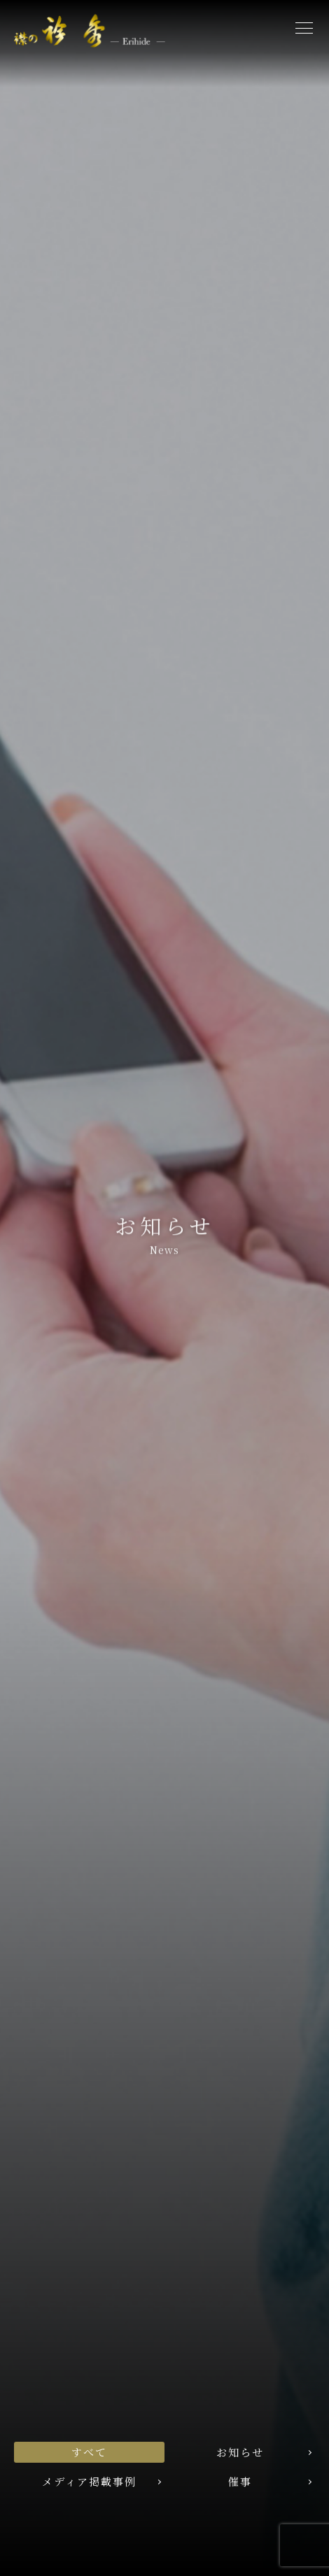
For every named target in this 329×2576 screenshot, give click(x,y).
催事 (240, 2481)
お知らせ (240, 2452)
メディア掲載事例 (89, 2481)
